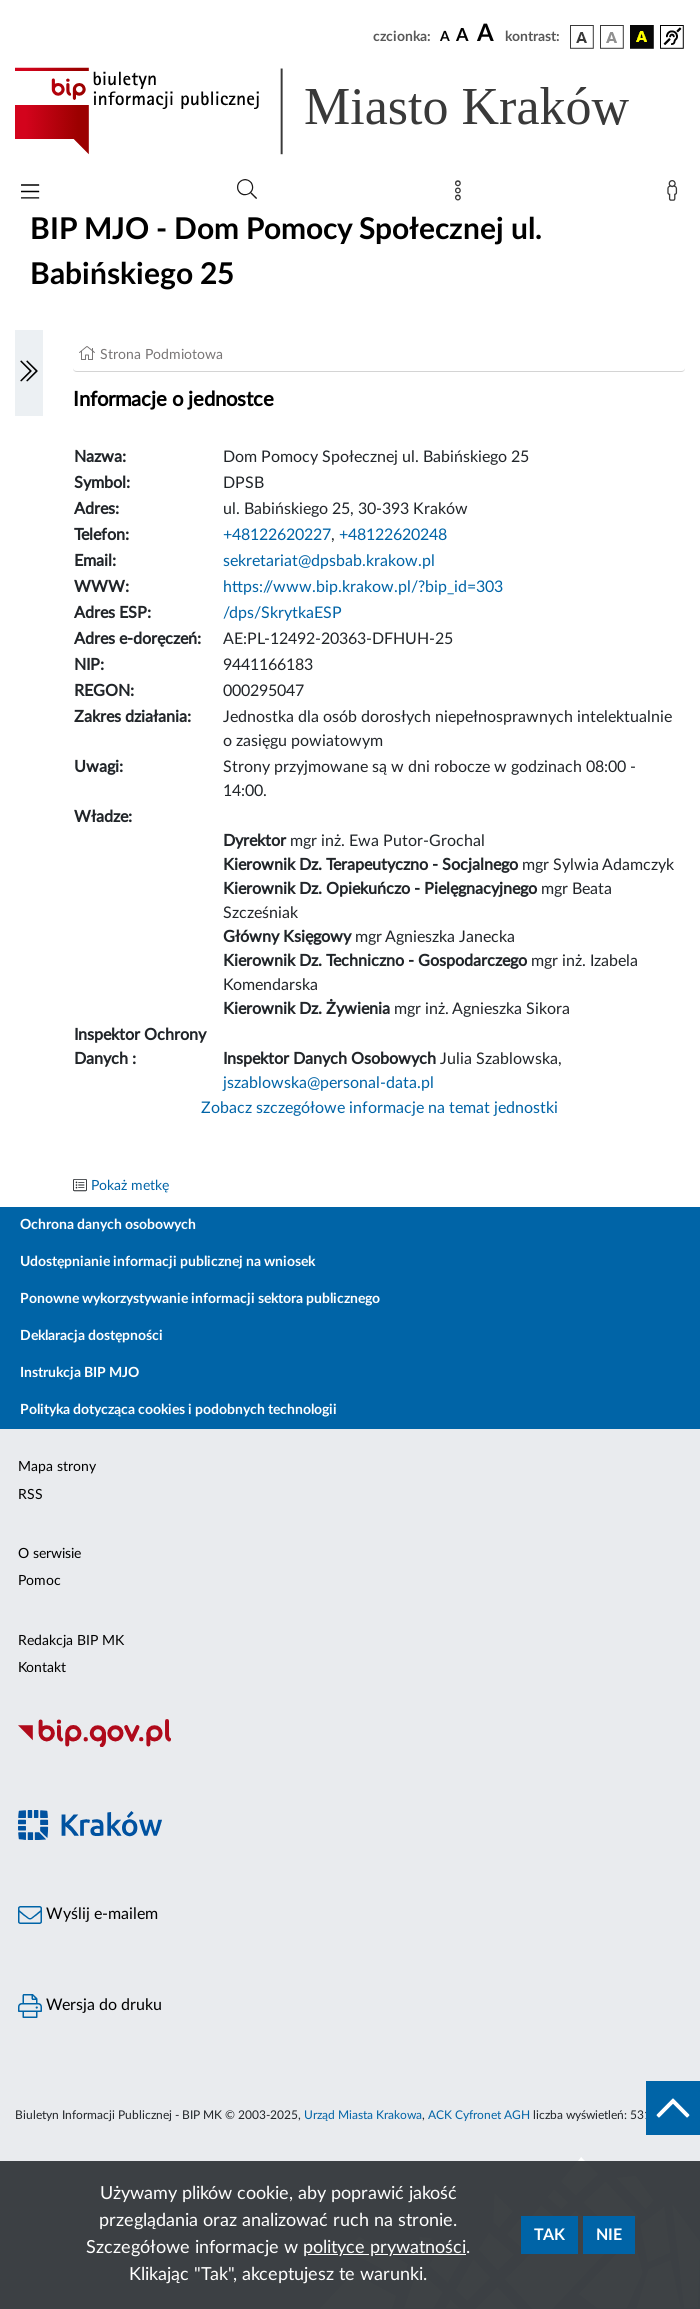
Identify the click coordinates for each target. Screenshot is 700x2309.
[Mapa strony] (462, 195)
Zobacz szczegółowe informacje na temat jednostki (379, 1108)
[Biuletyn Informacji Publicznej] (350, 1744)
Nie (609, 2235)
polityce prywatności (384, 2248)
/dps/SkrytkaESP (282, 613)
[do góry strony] (673, 2108)
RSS (30, 1495)
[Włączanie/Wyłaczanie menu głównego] (30, 193)
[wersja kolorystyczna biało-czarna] (612, 37)
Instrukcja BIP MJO (79, 1373)
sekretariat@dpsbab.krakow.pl (329, 561)
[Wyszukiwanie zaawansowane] (247, 190)
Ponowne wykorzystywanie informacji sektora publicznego (200, 1299)
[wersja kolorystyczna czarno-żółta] (642, 37)
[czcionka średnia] (462, 36)
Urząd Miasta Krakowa (363, 2115)
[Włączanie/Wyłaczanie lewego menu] (29, 373)
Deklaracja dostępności (91, 1336)
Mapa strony (57, 1467)
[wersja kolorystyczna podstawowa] (582, 37)
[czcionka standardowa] (445, 36)
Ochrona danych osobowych (108, 1225)
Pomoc (39, 1581)
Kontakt (42, 1668)
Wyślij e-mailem (88, 1915)
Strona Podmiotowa (161, 355)
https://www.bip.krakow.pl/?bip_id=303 (363, 587)
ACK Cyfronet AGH (479, 2115)
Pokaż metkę (130, 1186)
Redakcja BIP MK (71, 1641)
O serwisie (49, 1554)
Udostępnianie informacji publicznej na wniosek (167, 1262)
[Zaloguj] (676, 195)
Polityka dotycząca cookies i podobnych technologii (178, 1410)
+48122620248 (393, 535)
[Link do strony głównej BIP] (350, 111)
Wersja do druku (90, 2006)
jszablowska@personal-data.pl (328, 1083)
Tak (549, 2235)
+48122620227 (277, 535)
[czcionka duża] (488, 34)
